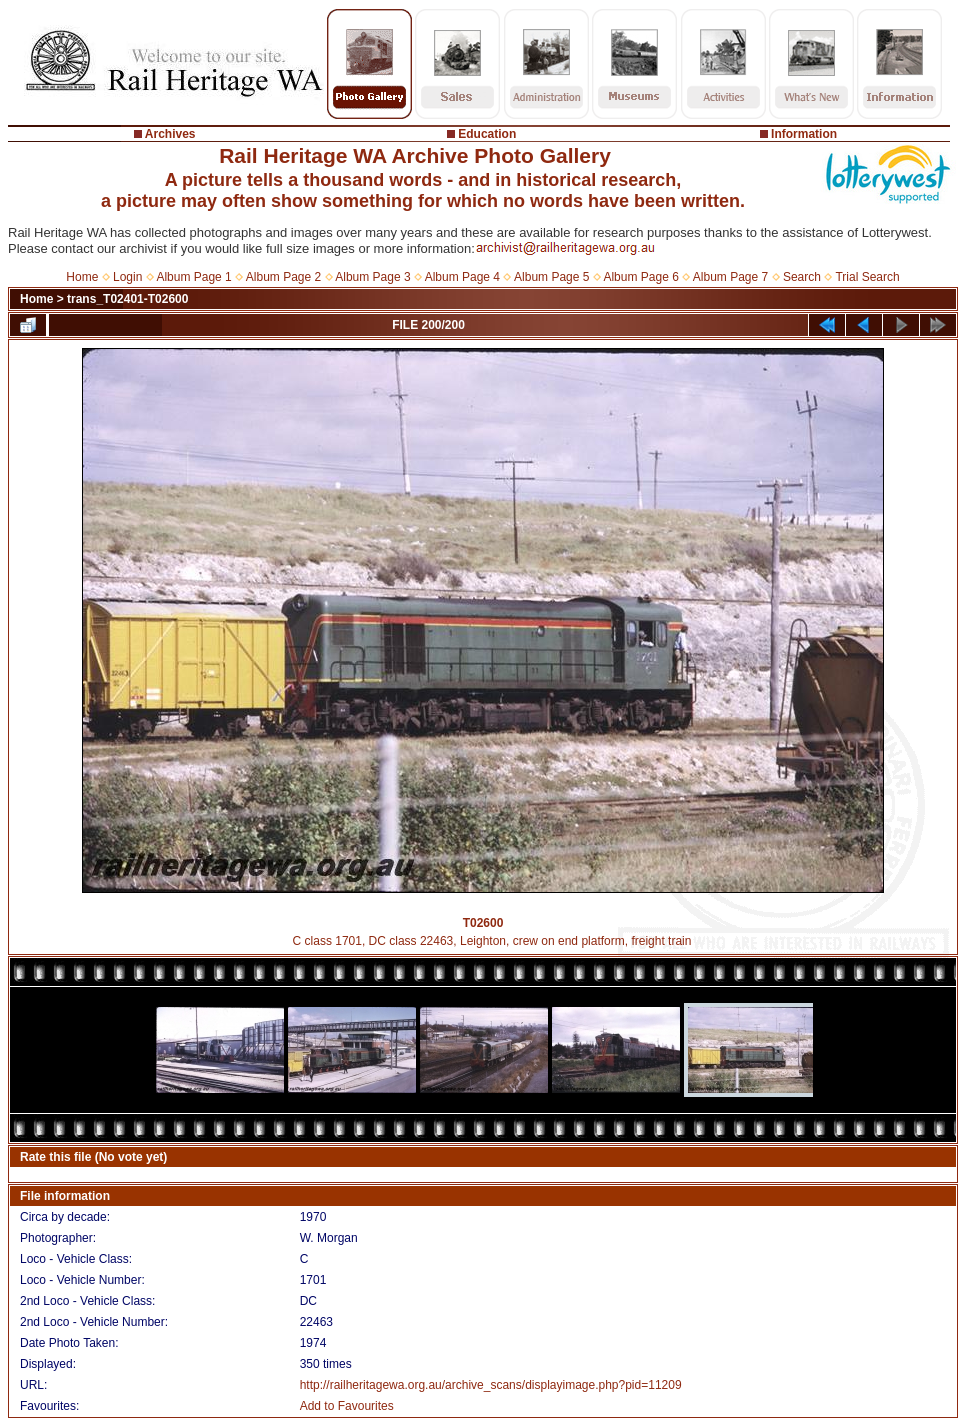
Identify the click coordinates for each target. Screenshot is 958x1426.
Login (127, 277)
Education (487, 134)
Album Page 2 (283, 277)
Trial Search (867, 277)
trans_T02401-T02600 (127, 299)
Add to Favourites (347, 1406)
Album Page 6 (640, 277)
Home (82, 277)
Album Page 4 (462, 277)
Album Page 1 (193, 277)
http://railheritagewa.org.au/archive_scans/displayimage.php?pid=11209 (491, 1385)
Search (802, 277)
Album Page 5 (551, 277)
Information (804, 134)
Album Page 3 (372, 277)
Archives (170, 134)
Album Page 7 (730, 277)
